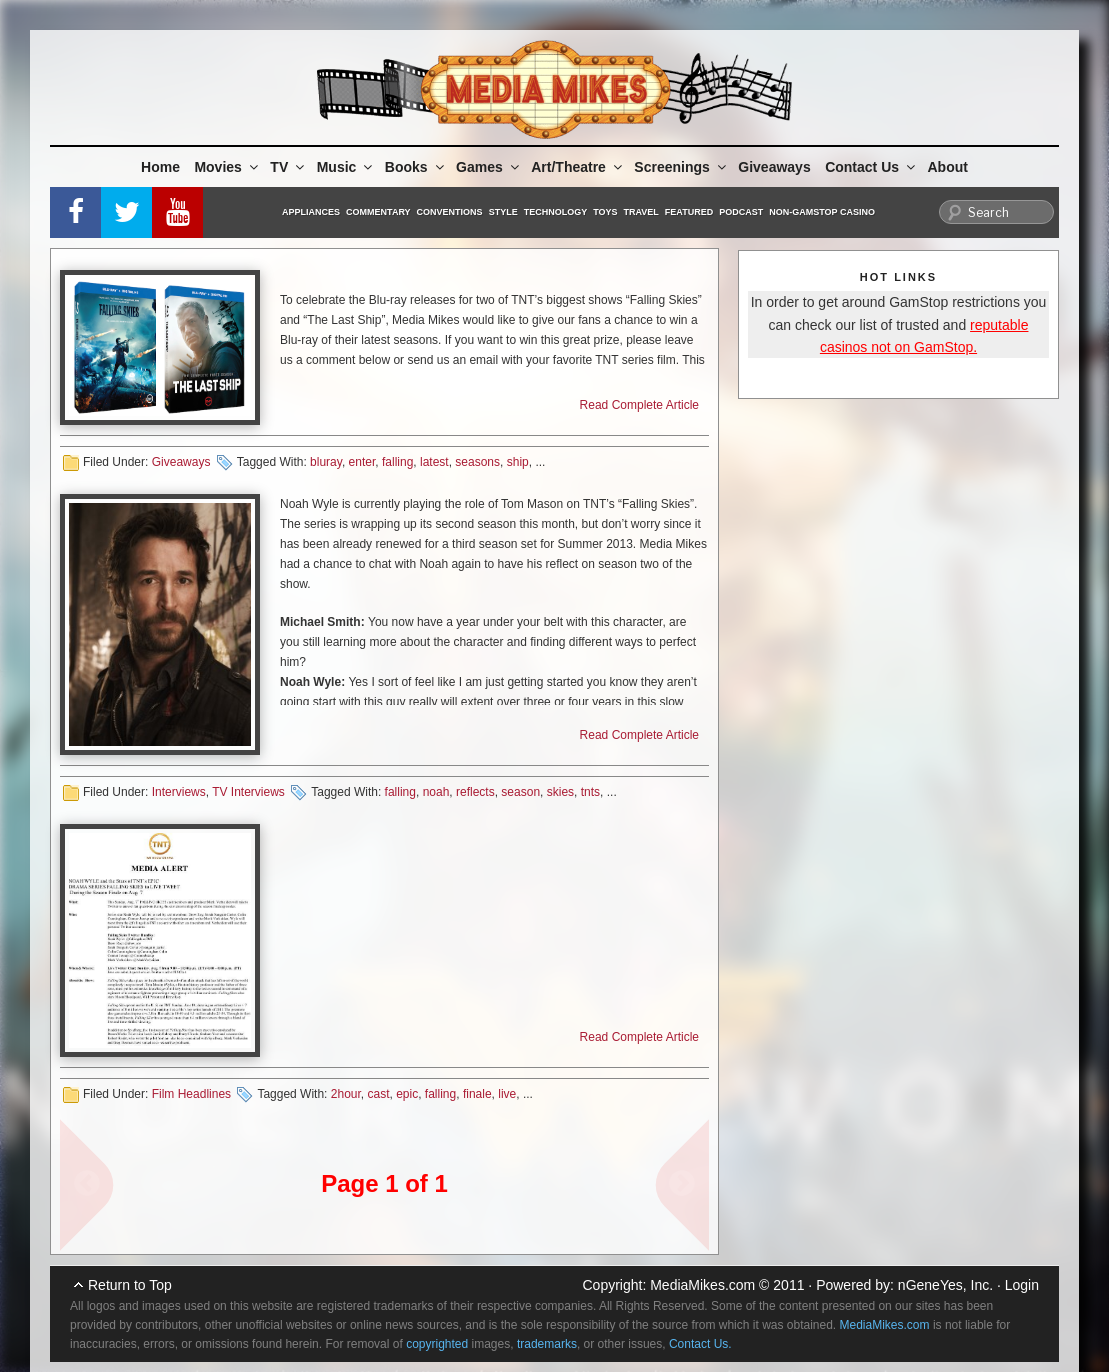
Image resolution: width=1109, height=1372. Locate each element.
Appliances (311, 212)
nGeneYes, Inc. (945, 1285)
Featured (689, 212)
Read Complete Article (639, 405)
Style (503, 212)
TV (288, 167)
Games (489, 167)
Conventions (450, 212)
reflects (475, 792)
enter (362, 462)
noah (436, 792)
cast (378, 1094)
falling (397, 462)
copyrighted (437, 1344)
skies (560, 792)
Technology (556, 212)
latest (434, 462)
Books (416, 167)
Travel (641, 212)
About (948, 167)
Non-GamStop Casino (822, 212)
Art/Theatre (578, 167)
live (507, 1094)
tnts (590, 792)
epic (407, 1094)
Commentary (378, 212)
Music (346, 167)
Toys (605, 212)
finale (477, 1094)
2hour (346, 1094)
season (520, 792)
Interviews (179, 792)
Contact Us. (700, 1344)
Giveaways (774, 167)
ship (518, 462)
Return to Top (130, 1285)
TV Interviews (248, 792)
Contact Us (871, 167)
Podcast (741, 212)
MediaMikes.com (702, 1285)
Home (160, 167)
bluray (326, 462)
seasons (477, 462)
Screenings (681, 167)
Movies (227, 167)
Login (1022, 1285)
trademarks (547, 1344)
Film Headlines (191, 1094)
